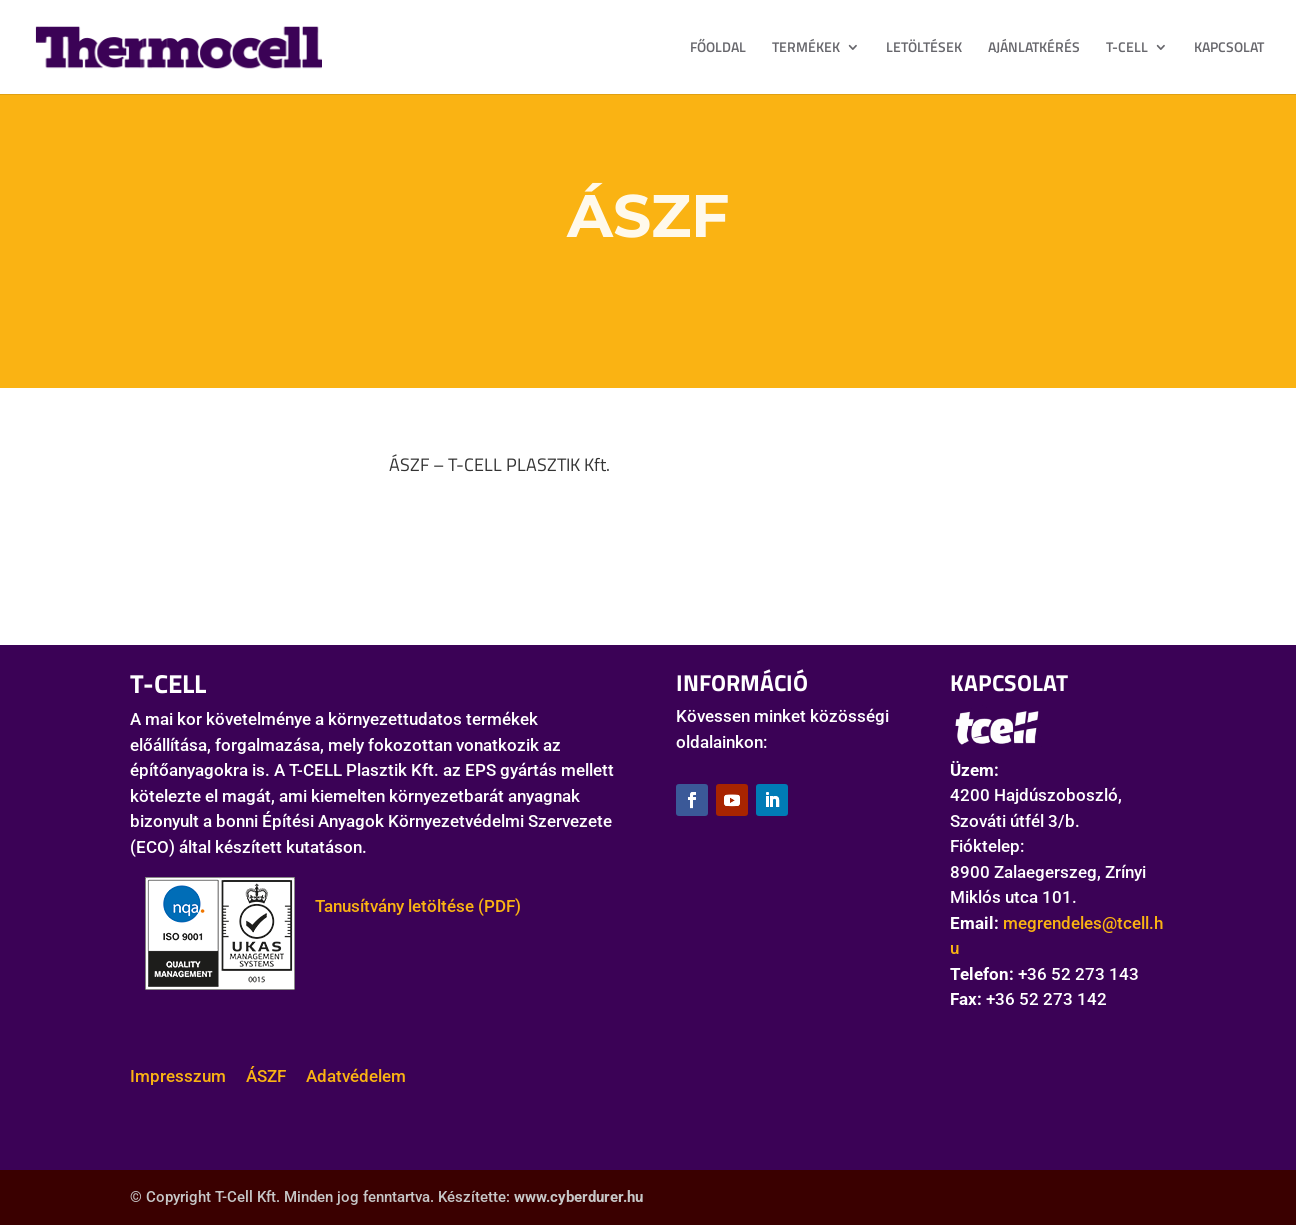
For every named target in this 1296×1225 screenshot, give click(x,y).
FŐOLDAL (718, 48)
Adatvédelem (356, 1076)
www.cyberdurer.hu (578, 1197)
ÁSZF (266, 1076)
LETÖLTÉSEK (924, 48)
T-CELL (1127, 48)
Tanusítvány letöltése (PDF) (408, 906)
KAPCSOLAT (1229, 48)
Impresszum (178, 1076)
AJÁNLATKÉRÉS (1034, 48)
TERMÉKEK (806, 48)
